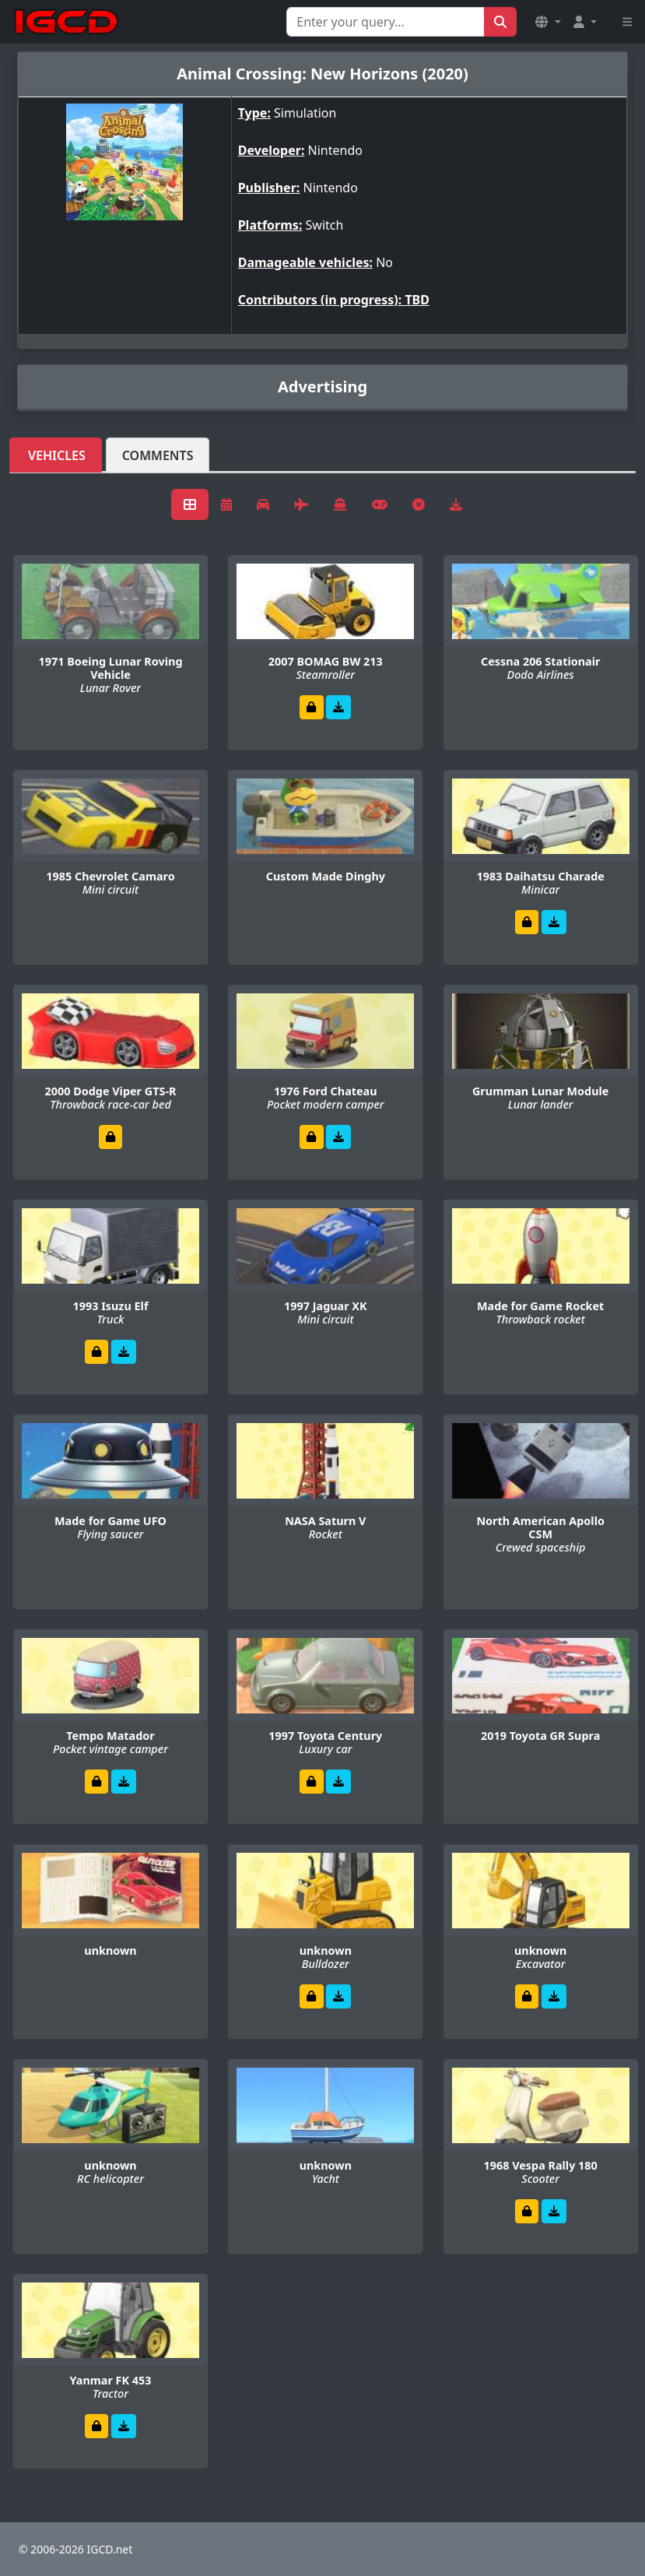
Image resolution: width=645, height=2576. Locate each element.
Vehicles (57, 455)
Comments (158, 455)
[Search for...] (385, 22)
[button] (547, 21)
